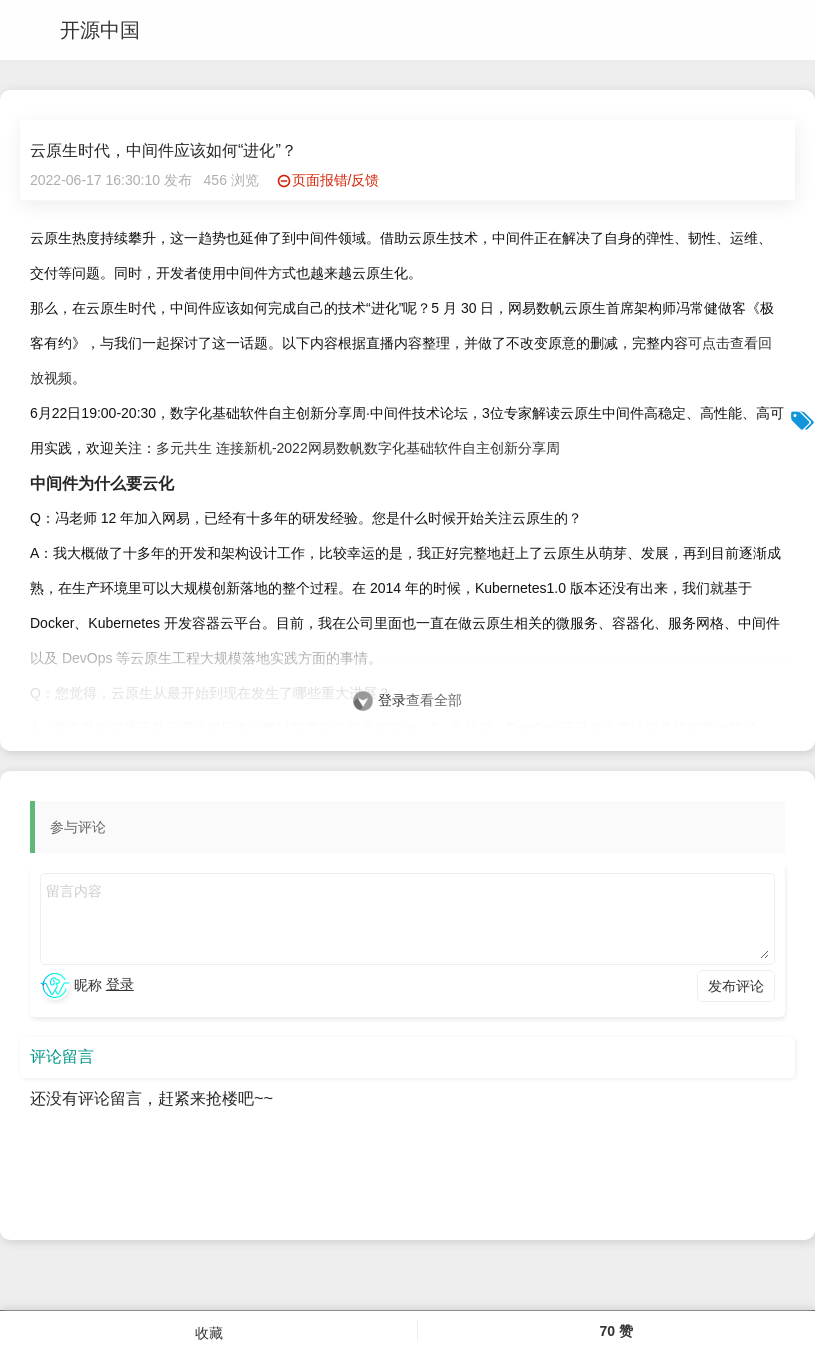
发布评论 (736, 986)
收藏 (209, 1333)
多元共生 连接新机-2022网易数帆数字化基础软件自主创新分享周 (358, 448)
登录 (392, 700)
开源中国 (100, 30)
